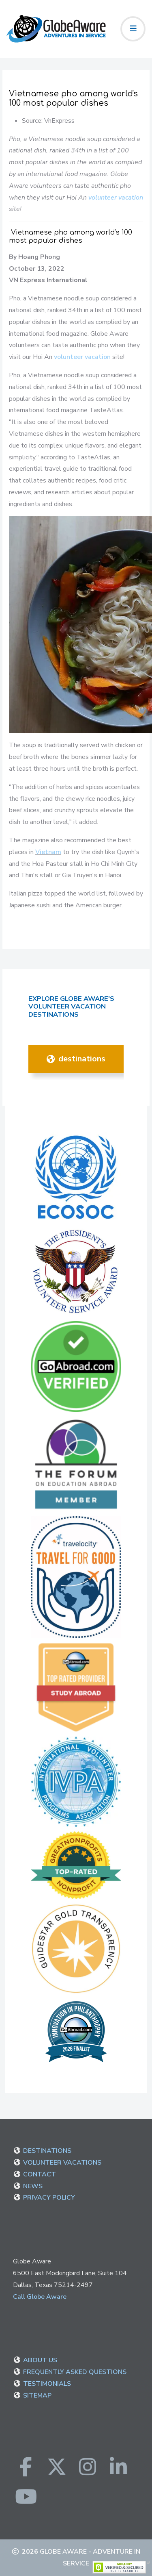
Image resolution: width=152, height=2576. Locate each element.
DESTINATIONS (76, 1058)
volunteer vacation (115, 197)
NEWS (33, 2186)
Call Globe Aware (39, 2296)
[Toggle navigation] (133, 28)
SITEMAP (37, 2395)
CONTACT (39, 2174)
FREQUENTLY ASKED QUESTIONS (74, 2371)
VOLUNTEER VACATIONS (62, 2162)
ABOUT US (40, 2360)
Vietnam (48, 852)
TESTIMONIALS (47, 2383)
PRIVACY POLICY (49, 2197)
